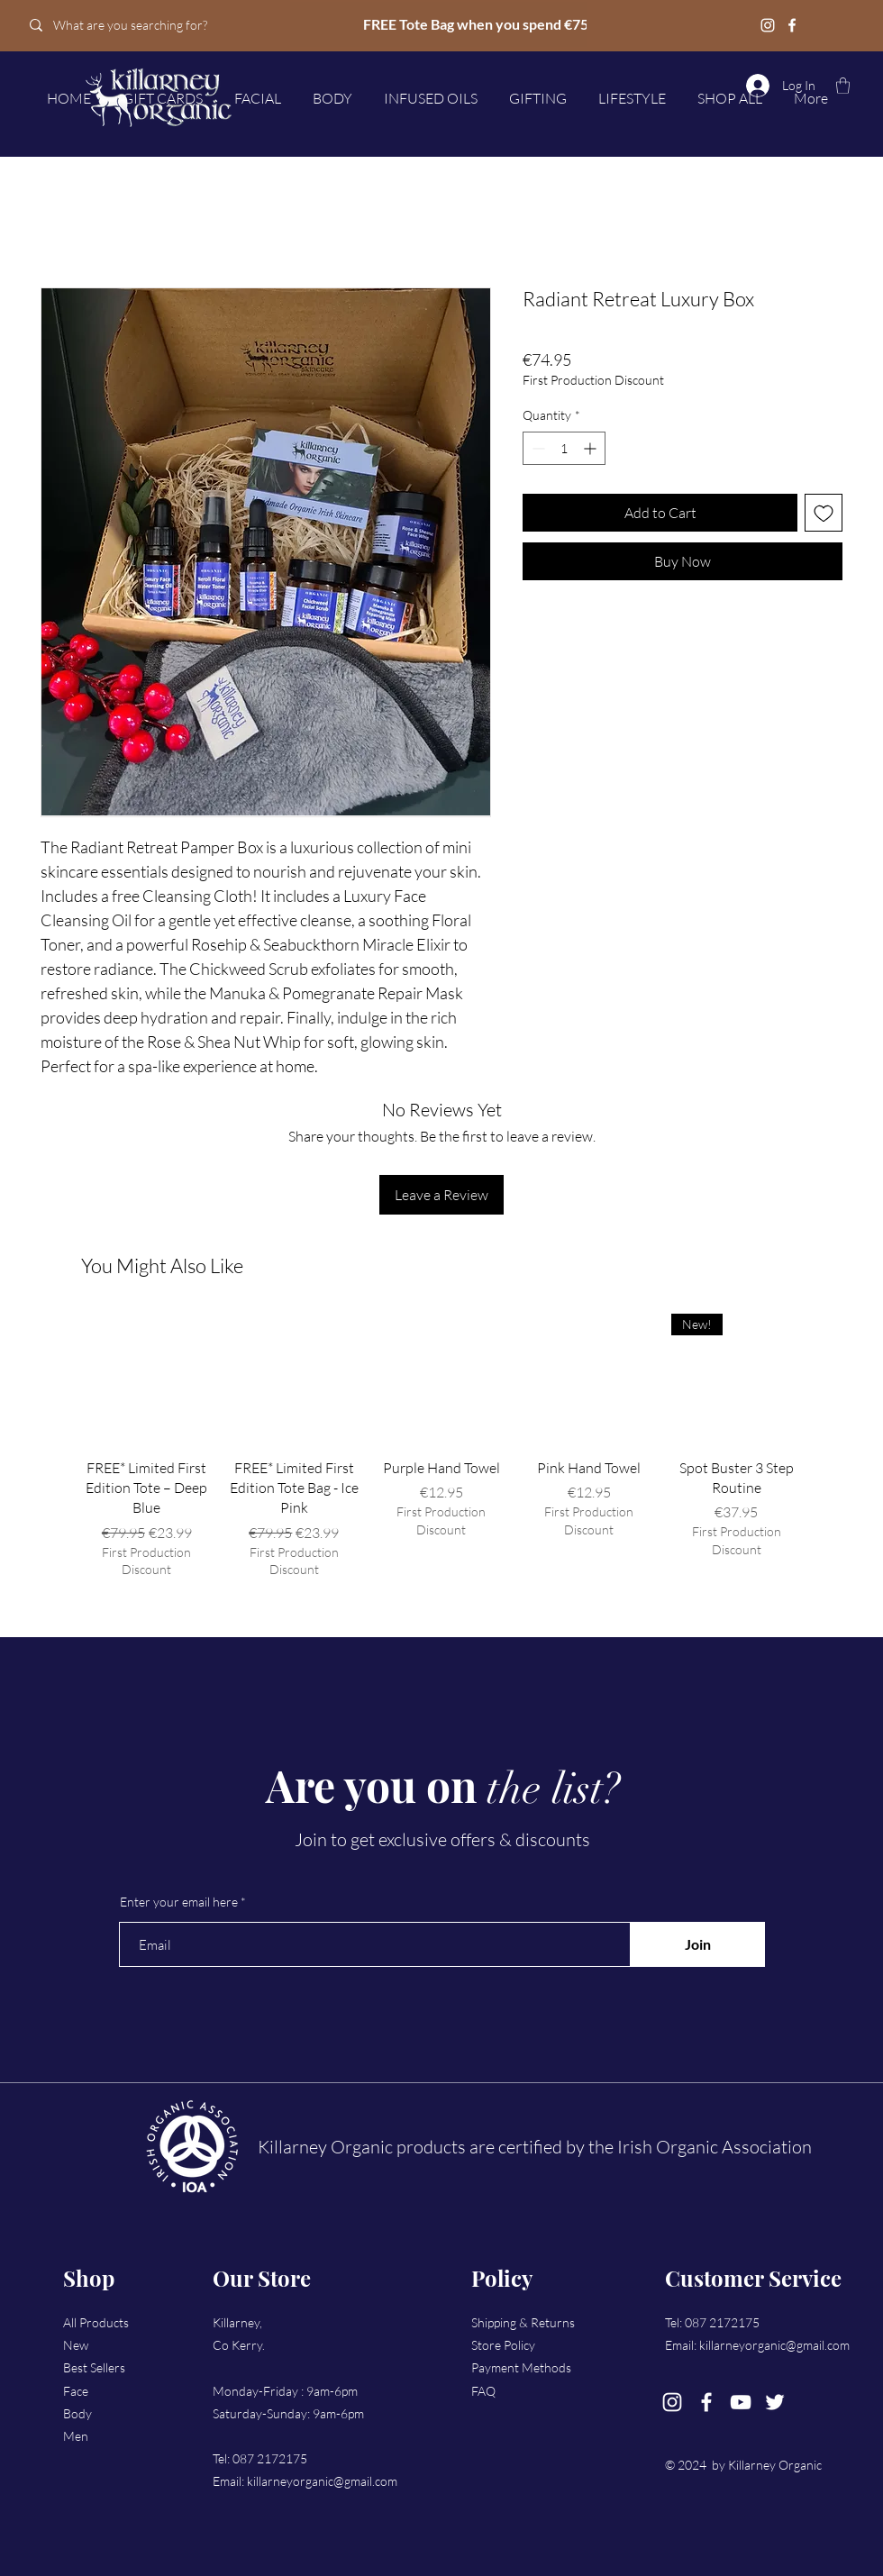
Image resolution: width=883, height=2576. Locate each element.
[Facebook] (792, 25)
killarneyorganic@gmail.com (322, 2481)
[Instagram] (768, 25)
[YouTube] (740, 2402)
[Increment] (591, 448)
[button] (843, 85)
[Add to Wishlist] (823, 513)
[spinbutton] (564, 448)
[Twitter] (774, 2402)
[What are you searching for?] (146, 24)
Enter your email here (179, 1902)
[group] (441, 1446)
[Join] (697, 1944)
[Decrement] (536, 448)
